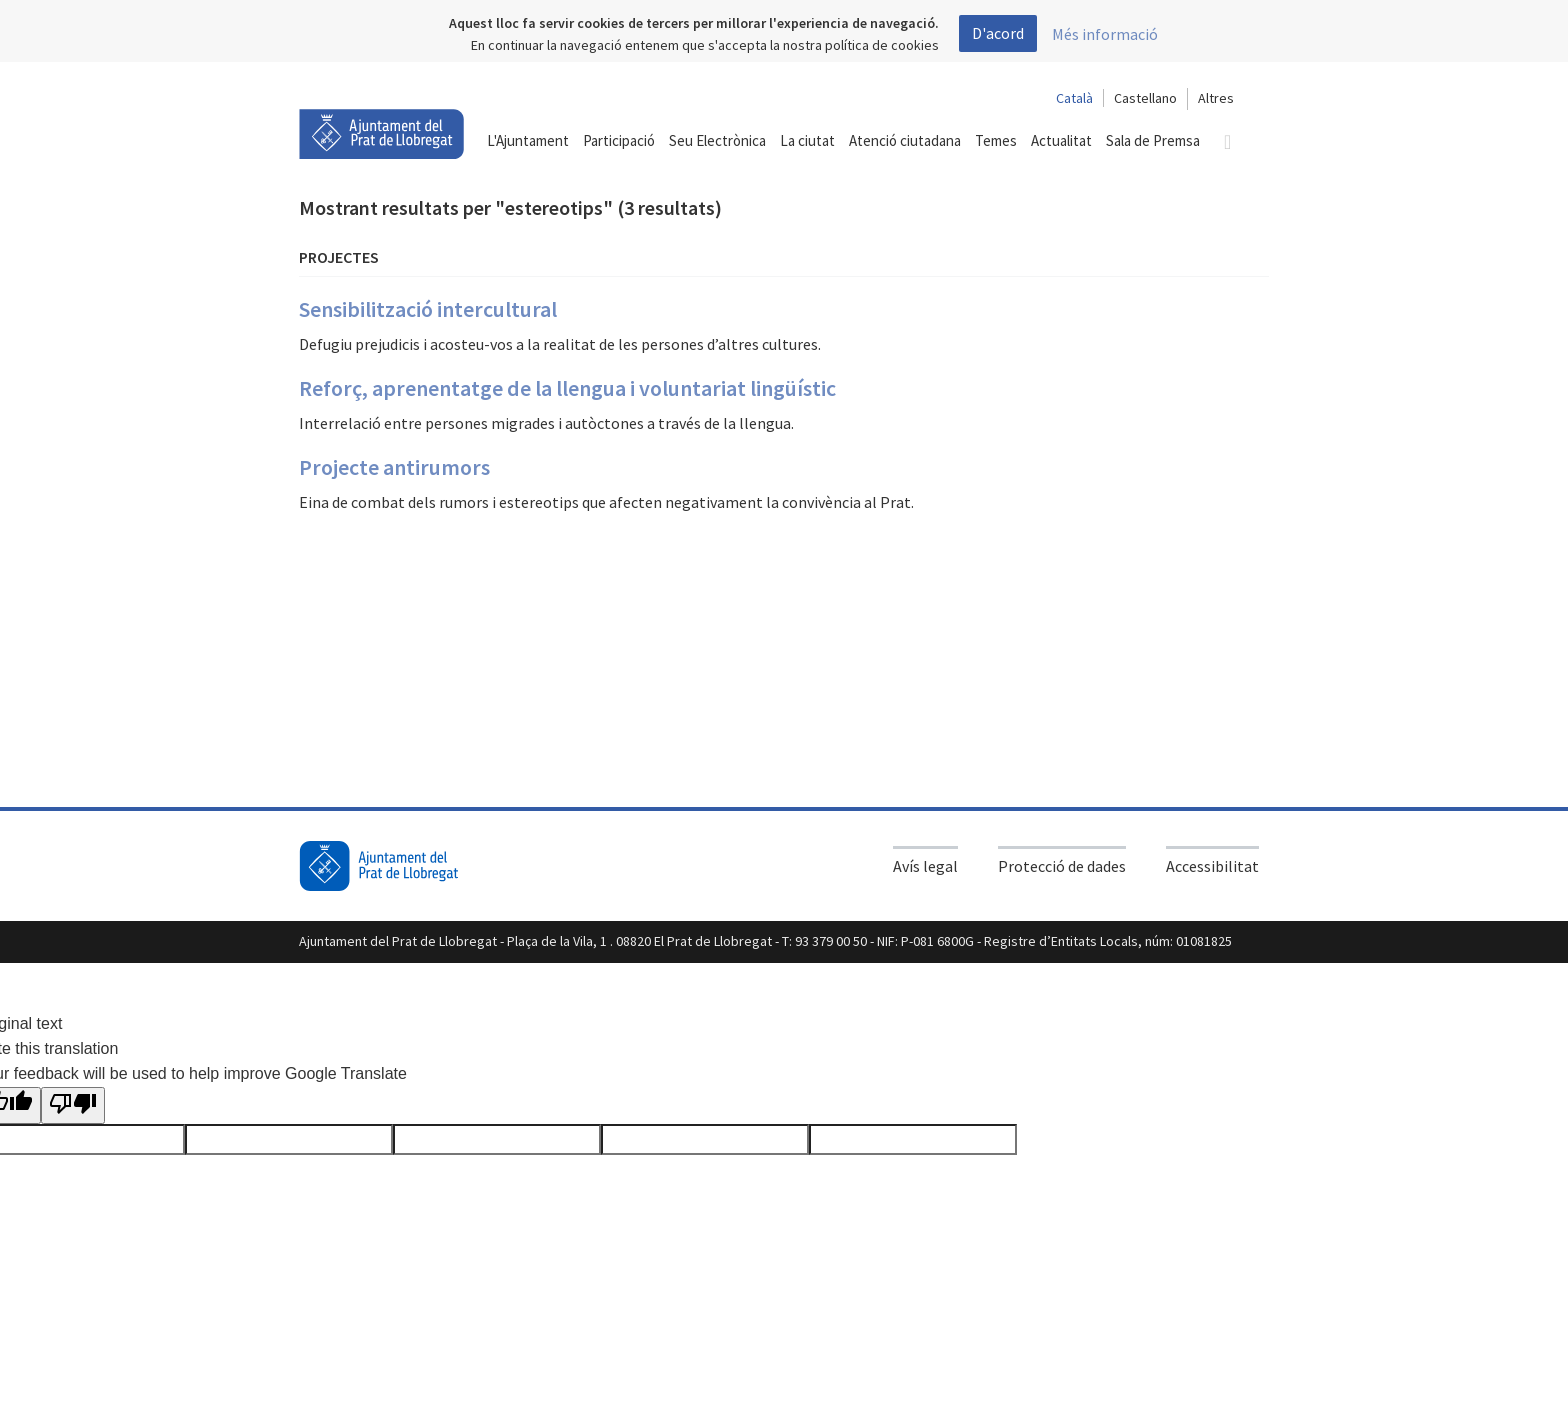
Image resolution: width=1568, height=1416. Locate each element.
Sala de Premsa (1153, 140)
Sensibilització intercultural (428, 309)
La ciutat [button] (807, 140)
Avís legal (925, 866)
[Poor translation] (73, 1106)
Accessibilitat (1212, 866)
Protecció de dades (1062, 866)
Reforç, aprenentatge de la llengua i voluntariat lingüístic (567, 388)
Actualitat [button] (1061, 140)
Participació (619, 140)
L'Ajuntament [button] (528, 140)
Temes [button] (996, 140)
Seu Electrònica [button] (717, 140)
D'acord (998, 33)
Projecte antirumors (394, 467)
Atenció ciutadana (905, 140)
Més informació (1105, 34)
